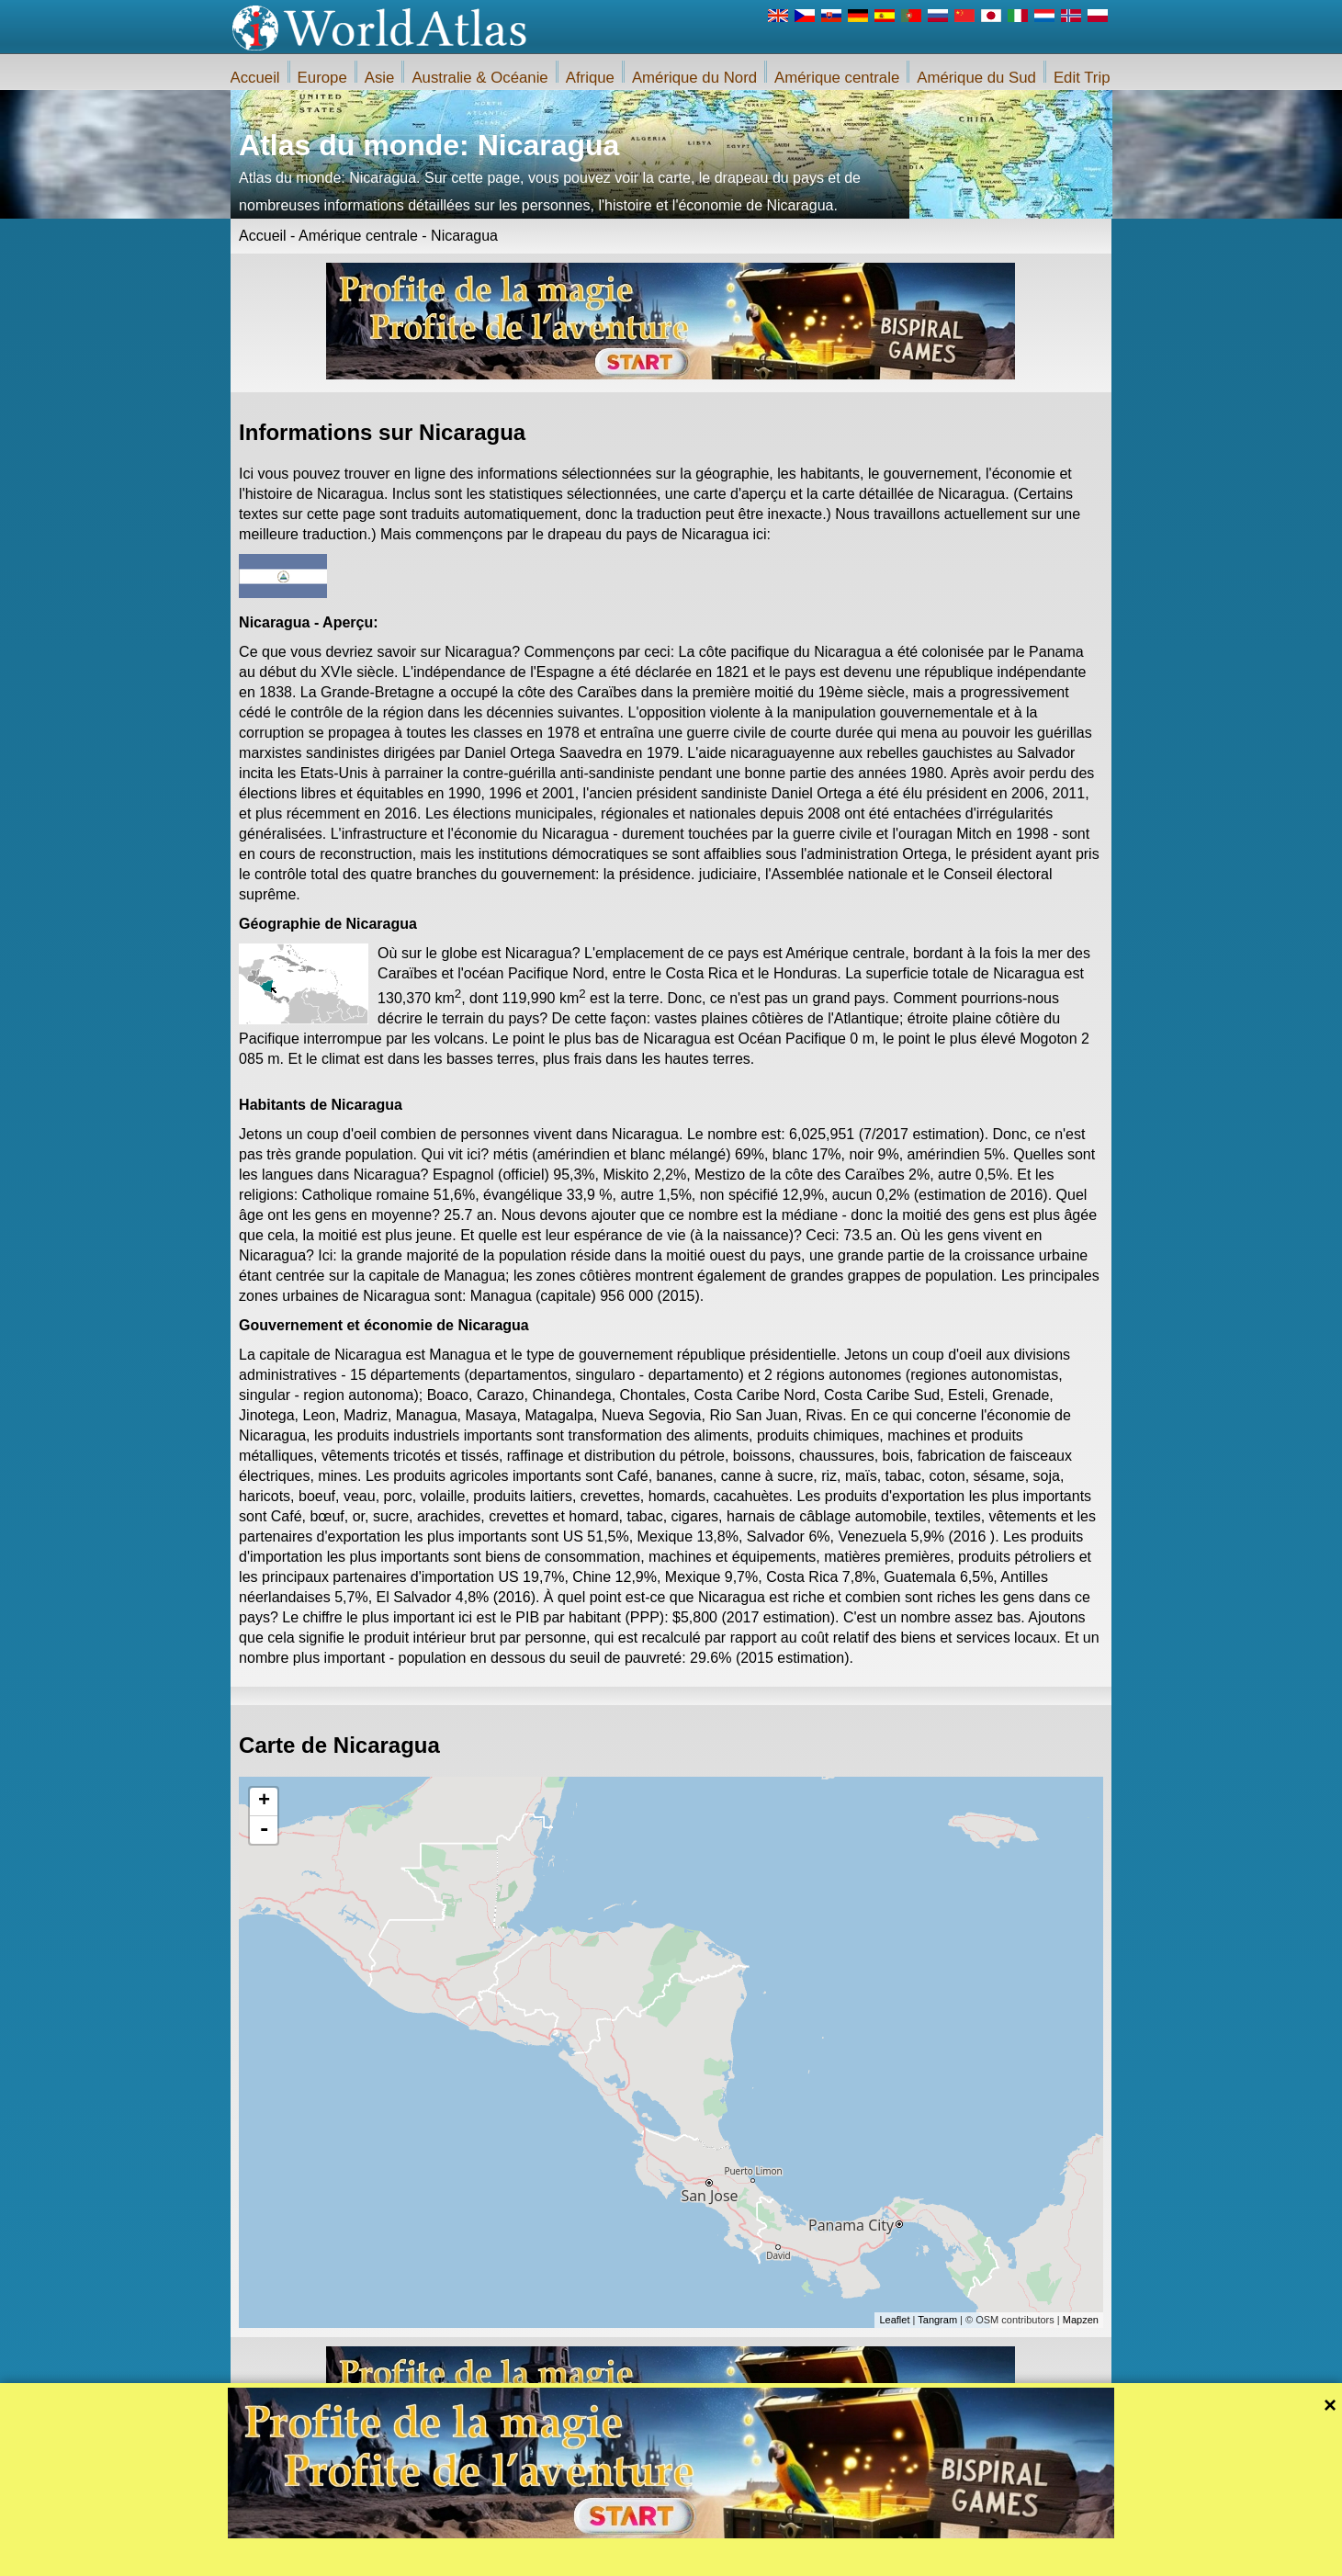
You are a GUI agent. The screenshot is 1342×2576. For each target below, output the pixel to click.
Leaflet (894, 2319)
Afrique (590, 77)
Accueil (255, 77)
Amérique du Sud (976, 77)
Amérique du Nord (694, 77)
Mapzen (1081, 2319)
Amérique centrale (836, 77)
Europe (322, 77)
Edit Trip (1082, 77)
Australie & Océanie (479, 77)
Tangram (937, 2319)
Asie (380, 77)
